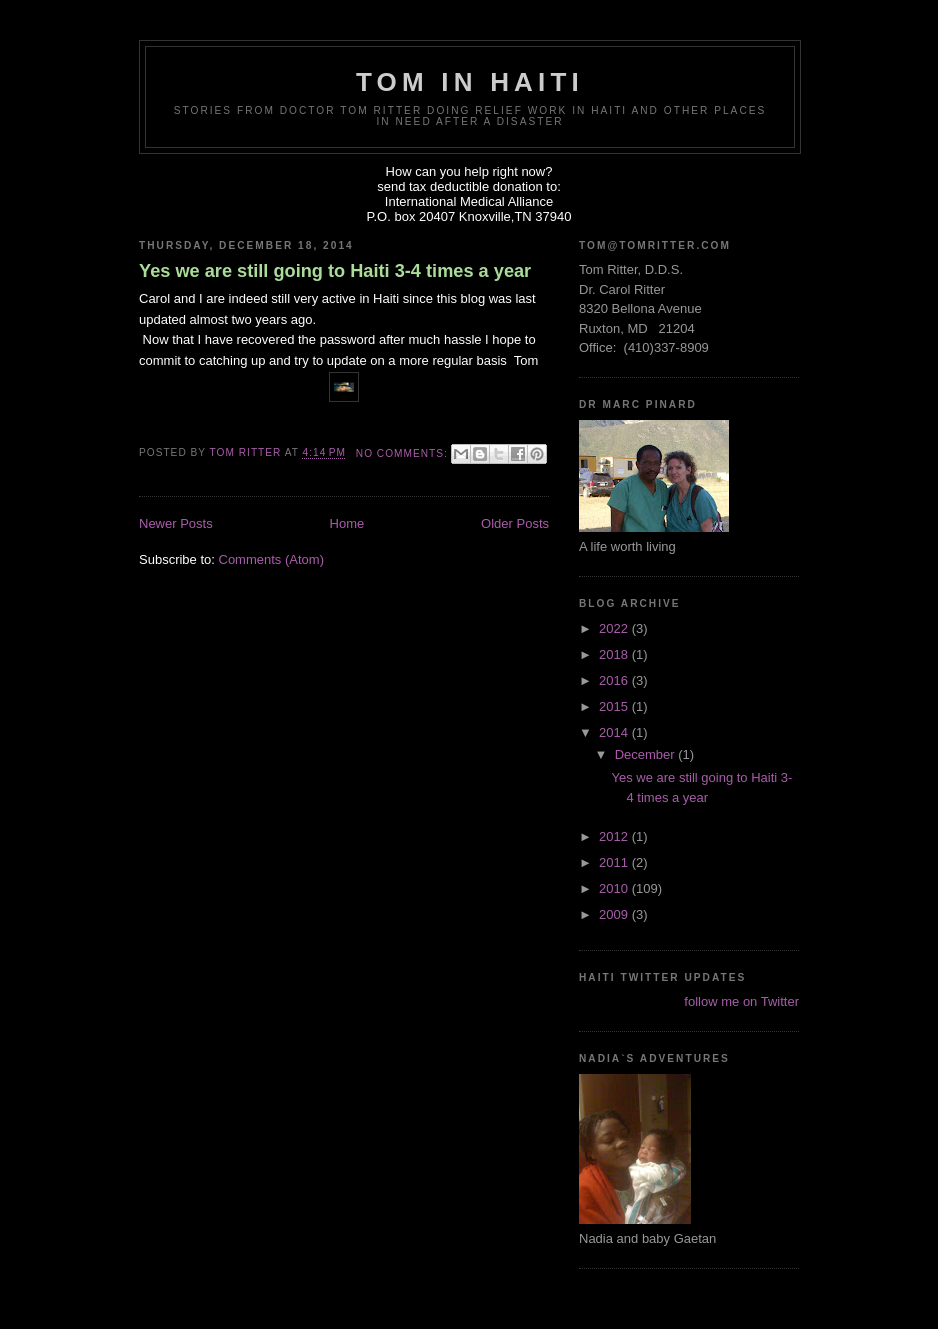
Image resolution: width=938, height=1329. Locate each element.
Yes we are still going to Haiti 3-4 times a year (335, 271)
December (647, 754)
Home (347, 523)
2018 (615, 654)
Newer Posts (176, 523)
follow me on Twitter (741, 1001)
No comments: (404, 453)
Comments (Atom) (271, 559)
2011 (615, 862)
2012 (615, 836)
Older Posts (515, 523)
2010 (615, 888)
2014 (615, 732)
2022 (615, 628)
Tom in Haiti (470, 82)
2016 (615, 680)
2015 (615, 706)
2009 (615, 914)
